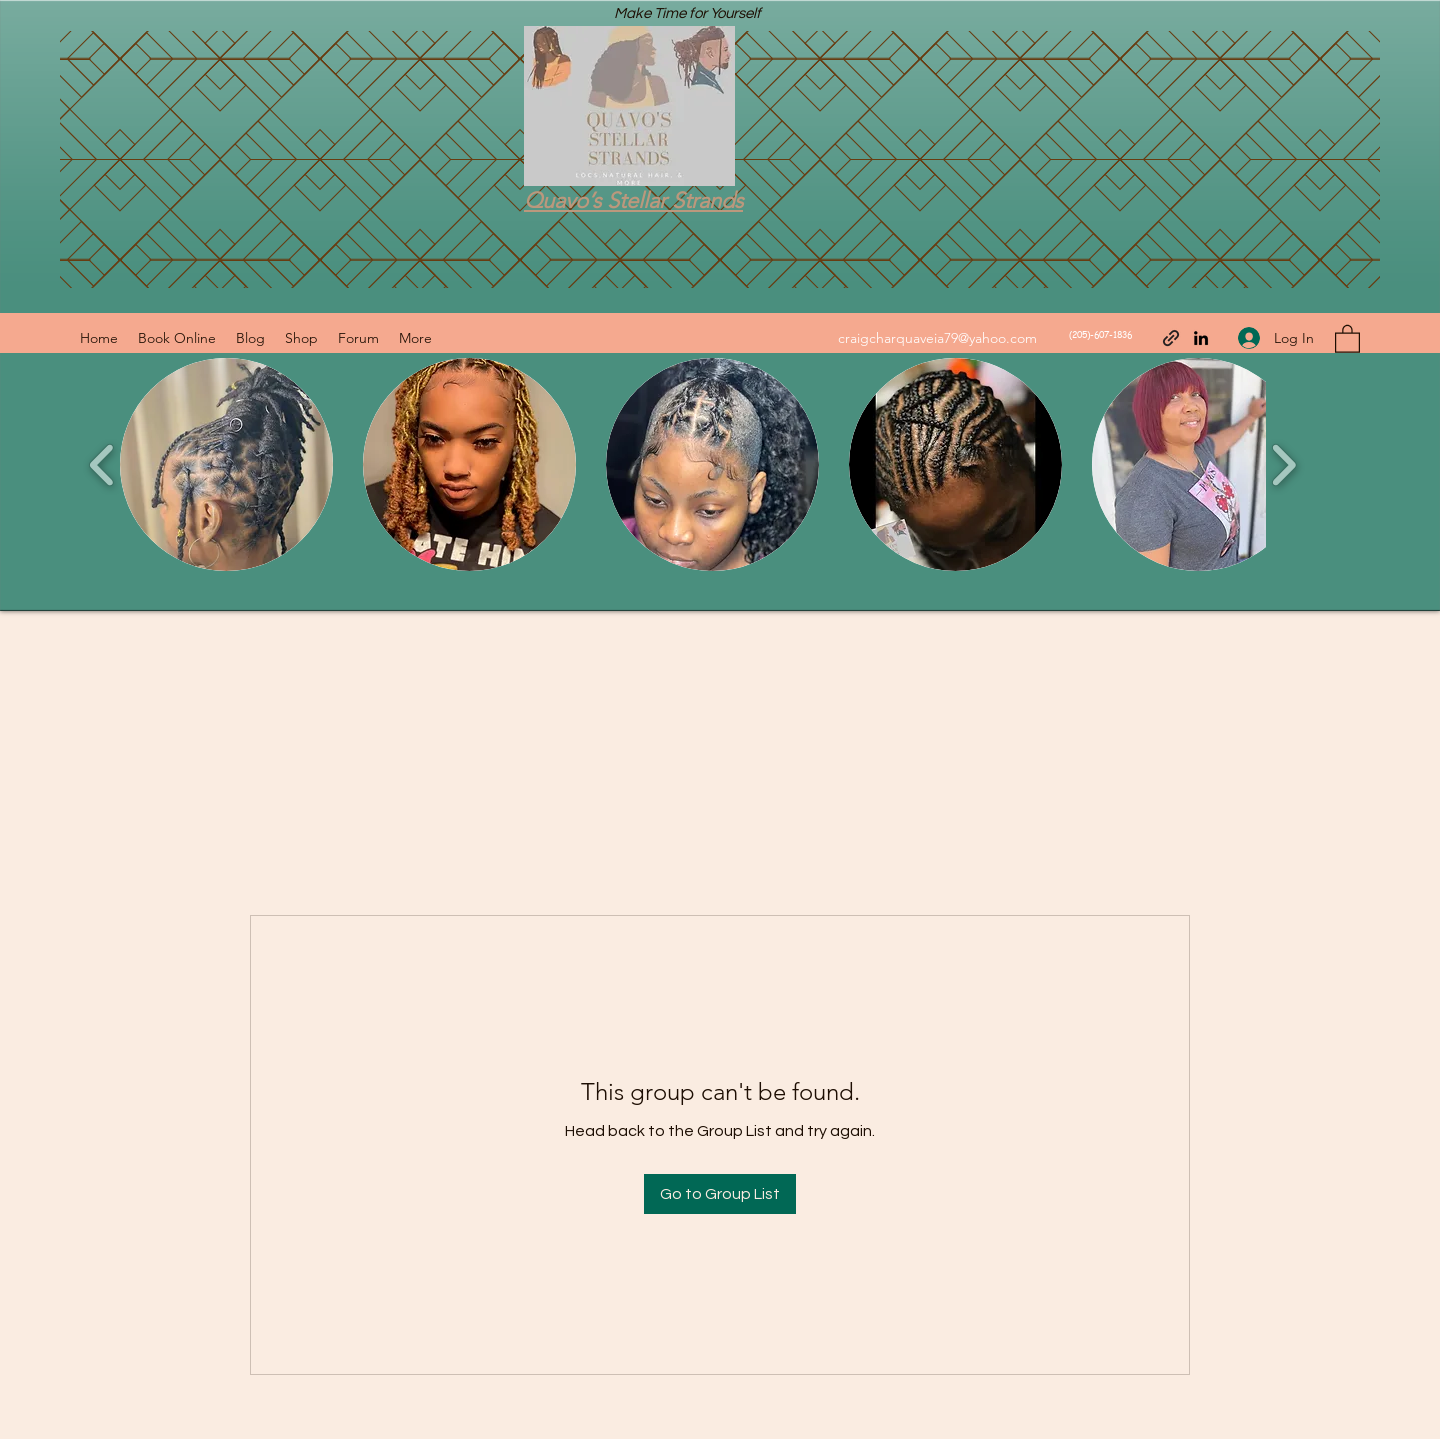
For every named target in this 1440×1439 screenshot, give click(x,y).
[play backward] (102, 465)
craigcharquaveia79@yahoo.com (937, 338)
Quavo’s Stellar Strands (633, 200)
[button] (1347, 338)
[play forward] (1283, 465)
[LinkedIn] (1201, 338)
